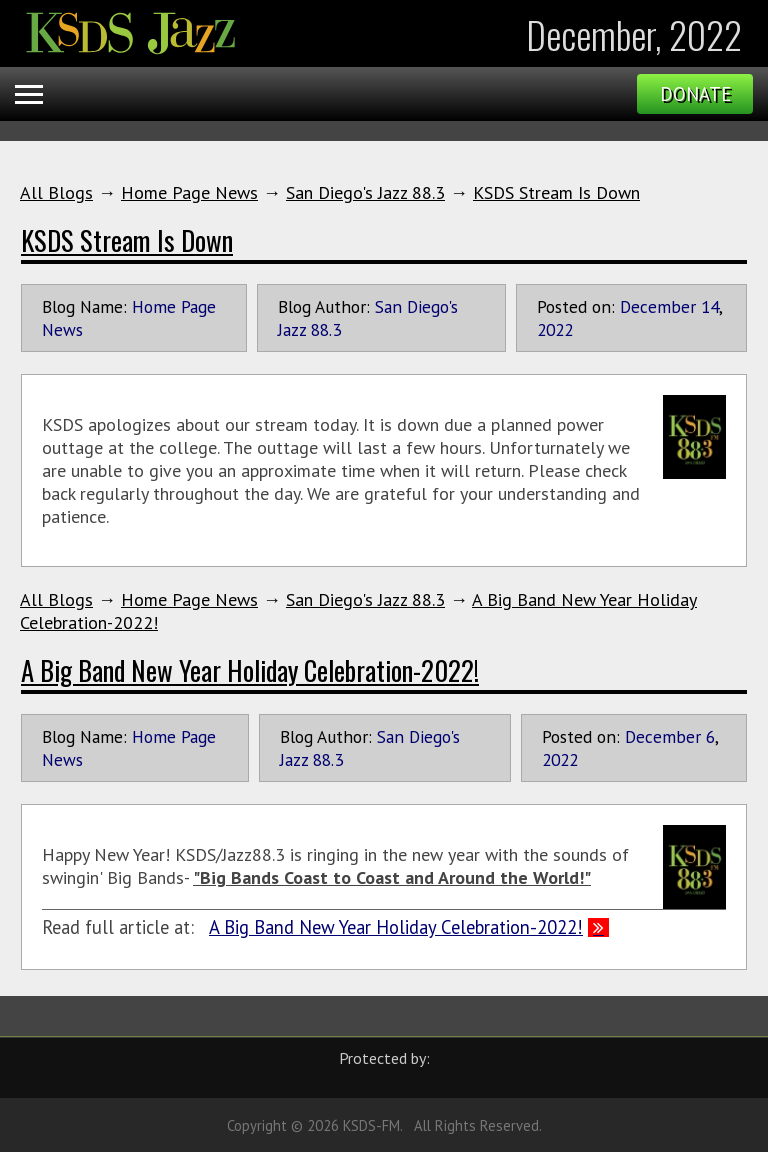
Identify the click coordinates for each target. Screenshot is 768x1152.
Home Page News (189, 192)
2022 (555, 329)
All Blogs (56, 192)
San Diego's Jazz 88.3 (365, 192)
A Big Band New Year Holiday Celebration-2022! (250, 670)
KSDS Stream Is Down (556, 192)
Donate (695, 94)
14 (710, 306)
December (658, 306)
